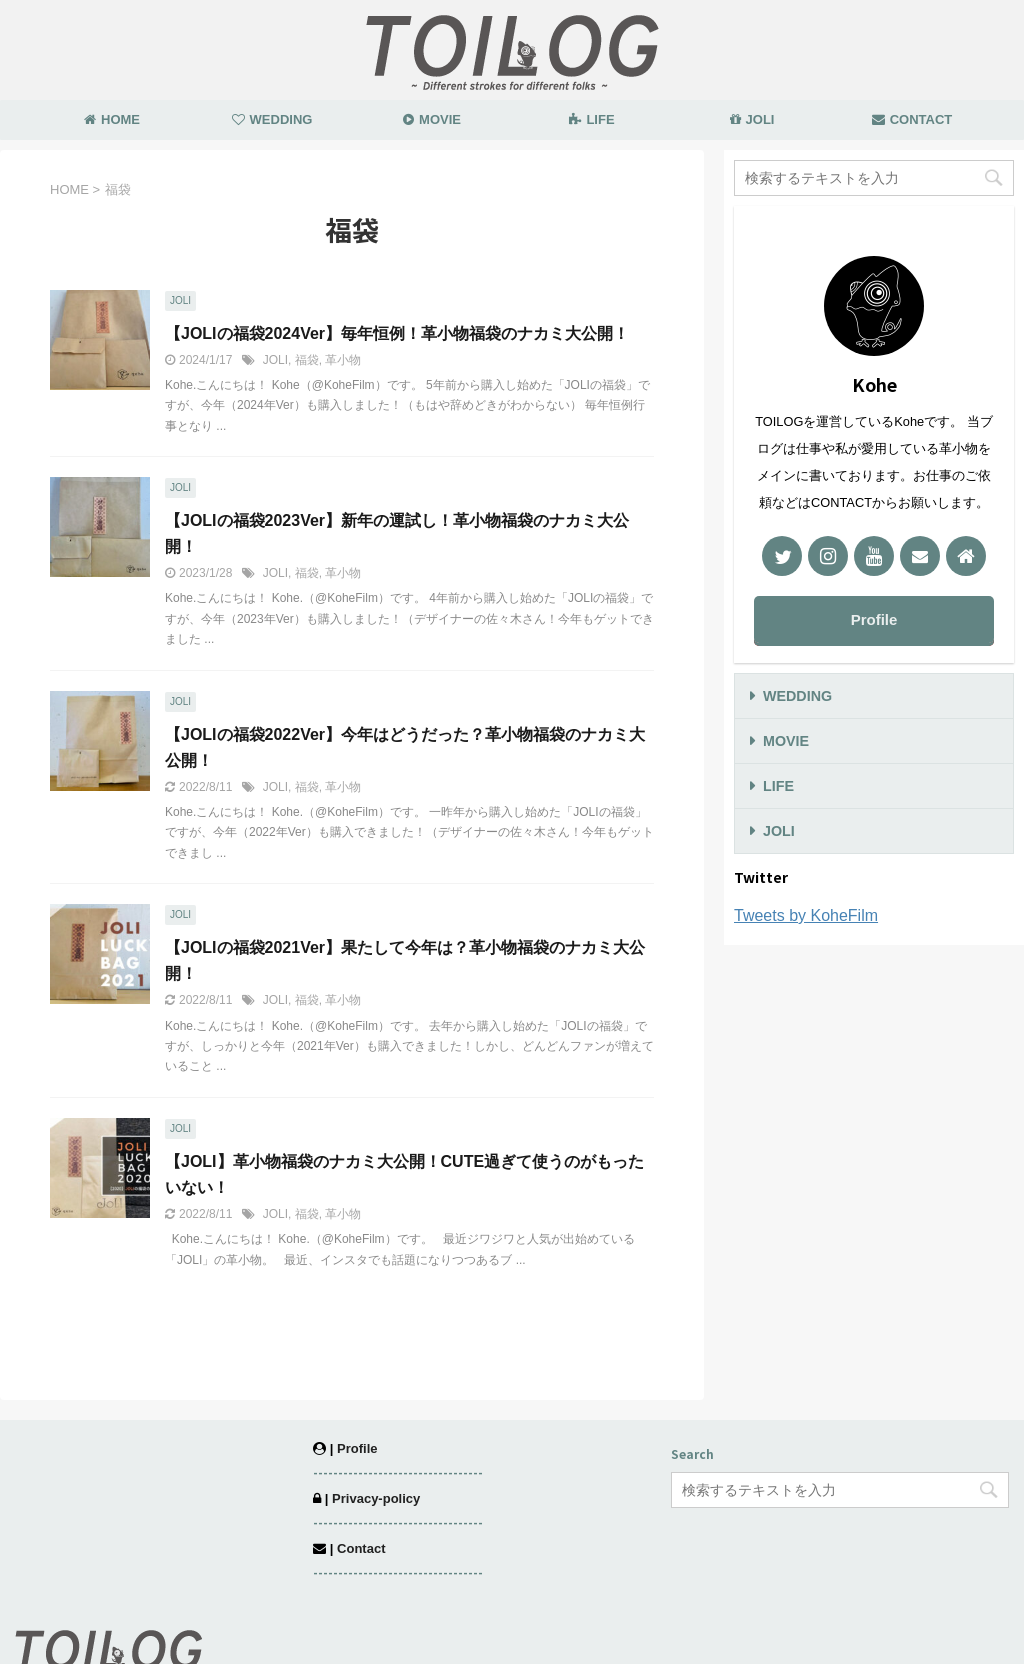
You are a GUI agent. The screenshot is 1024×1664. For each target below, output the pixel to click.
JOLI (752, 119)
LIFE (591, 119)
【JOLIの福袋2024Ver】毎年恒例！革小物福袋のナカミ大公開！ (397, 333)
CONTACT (912, 119)
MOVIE (432, 119)
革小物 (343, 360)
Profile (874, 619)
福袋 (307, 360)
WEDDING (272, 119)
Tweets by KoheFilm (806, 915)
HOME (112, 119)
